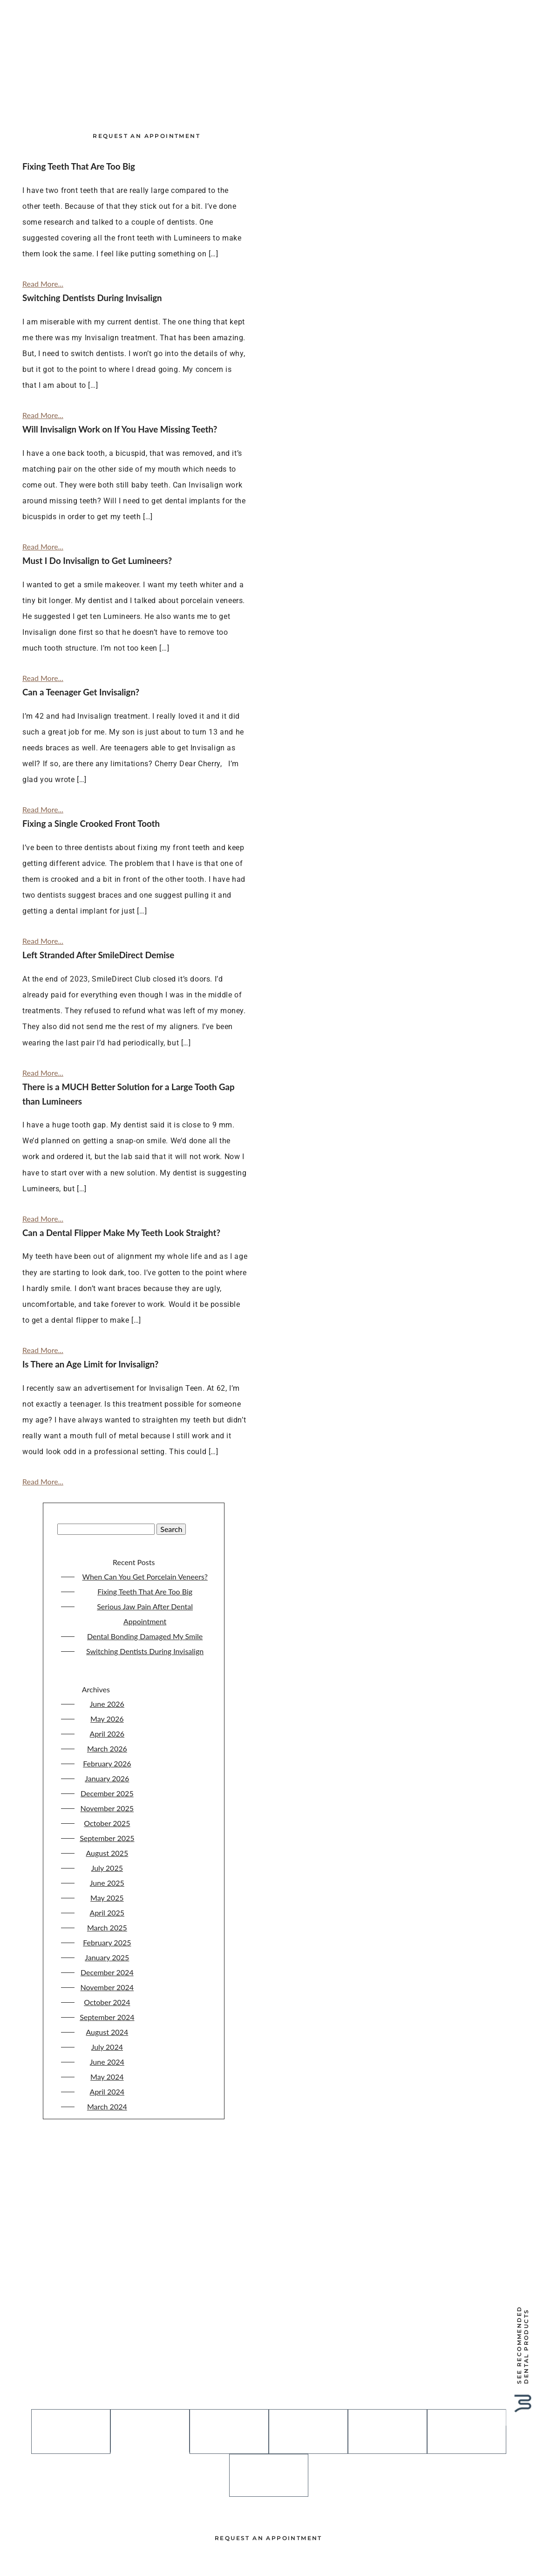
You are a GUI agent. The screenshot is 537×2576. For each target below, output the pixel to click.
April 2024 (107, 2134)
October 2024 (107, 2044)
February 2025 (107, 1985)
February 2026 (107, 1806)
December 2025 (107, 1836)
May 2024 (106, 2119)
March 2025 (107, 1970)
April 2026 (107, 1776)
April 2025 (107, 1955)
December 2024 (107, 2015)
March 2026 (107, 1791)
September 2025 (107, 1880)
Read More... (42, 326)
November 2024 (107, 2030)
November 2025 (107, 1851)
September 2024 (107, 2059)
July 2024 (107, 2089)
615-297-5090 (268, 2402)
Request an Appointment (146, 168)
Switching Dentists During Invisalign (145, 1694)
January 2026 (107, 1821)
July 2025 (107, 1910)
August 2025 (107, 1895)
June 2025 (107, 1925)
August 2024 (107, 2074)
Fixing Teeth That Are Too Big (144, 1634)
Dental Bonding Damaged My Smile (145, 1679)
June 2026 (107, 1746)
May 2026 (106, 1761)
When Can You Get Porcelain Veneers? (144, 1619)
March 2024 (107, 2149)
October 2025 (107, 1866)
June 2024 (107, 2104)
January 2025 (107, 2000)
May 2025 (106, 1940)
